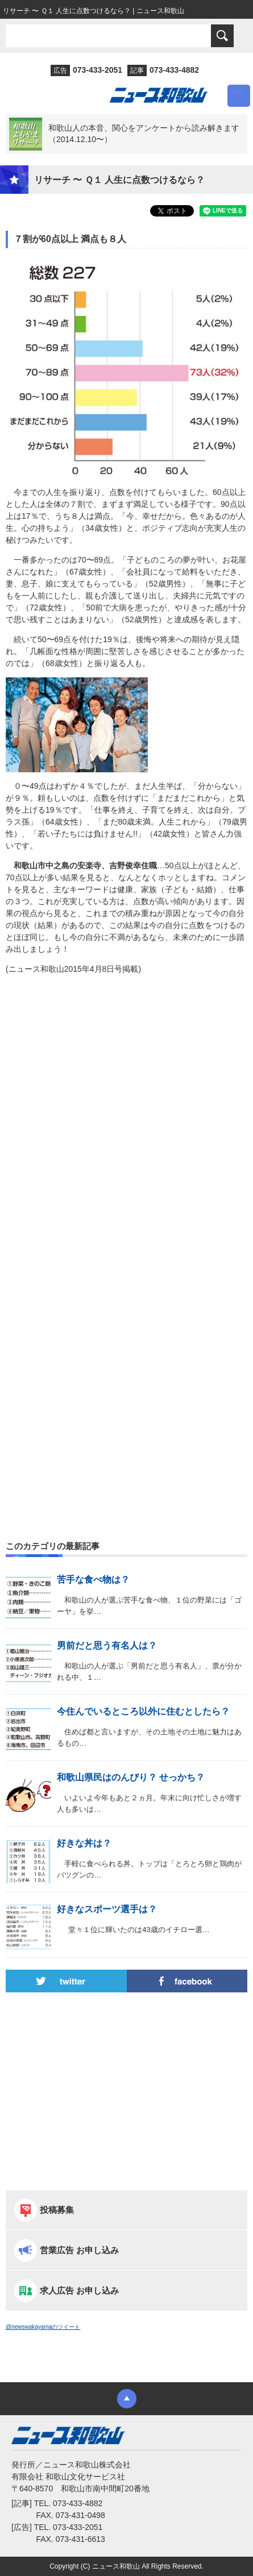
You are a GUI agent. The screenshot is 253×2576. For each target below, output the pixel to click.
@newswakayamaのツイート (43, 2327)
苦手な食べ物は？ (93, 1579)
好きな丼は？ (84, 1843)
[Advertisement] (126, 1132)
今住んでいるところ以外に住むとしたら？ (143, 1711)
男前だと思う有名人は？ (107, 1645)
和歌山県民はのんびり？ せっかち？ (131, 1777)
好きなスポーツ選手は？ (107, 1909)
